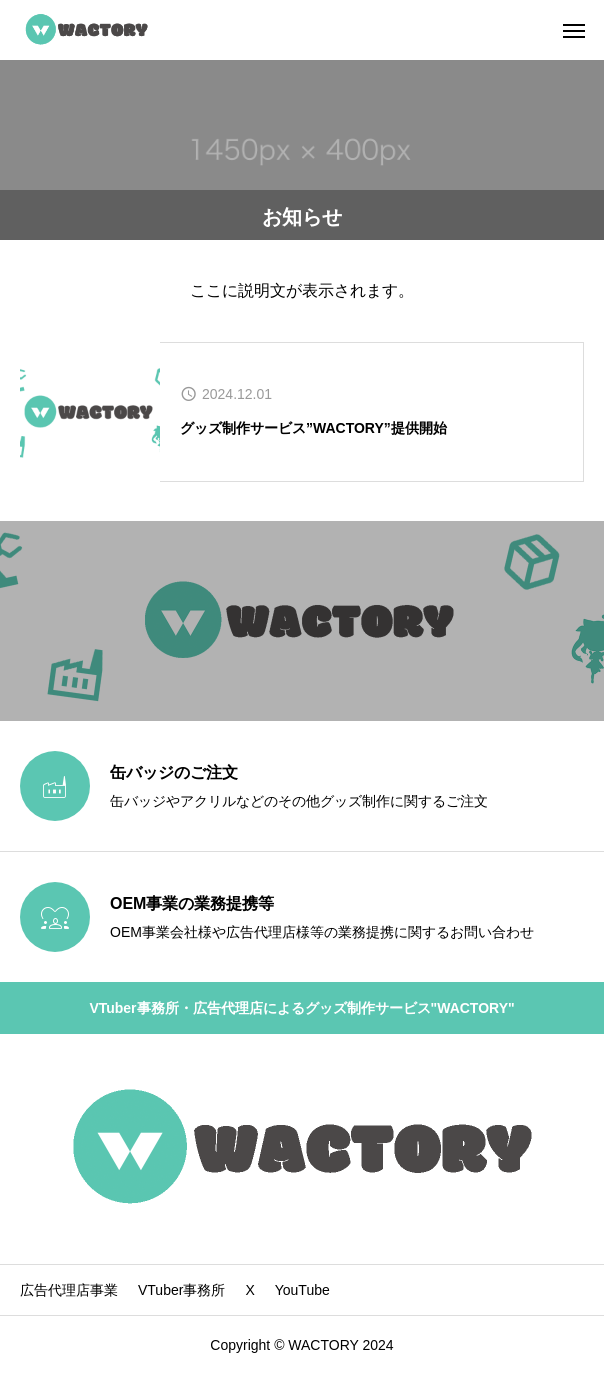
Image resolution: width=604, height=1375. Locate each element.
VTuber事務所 (181, 1290)
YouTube (302, 1290)
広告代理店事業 (69, 1290)
